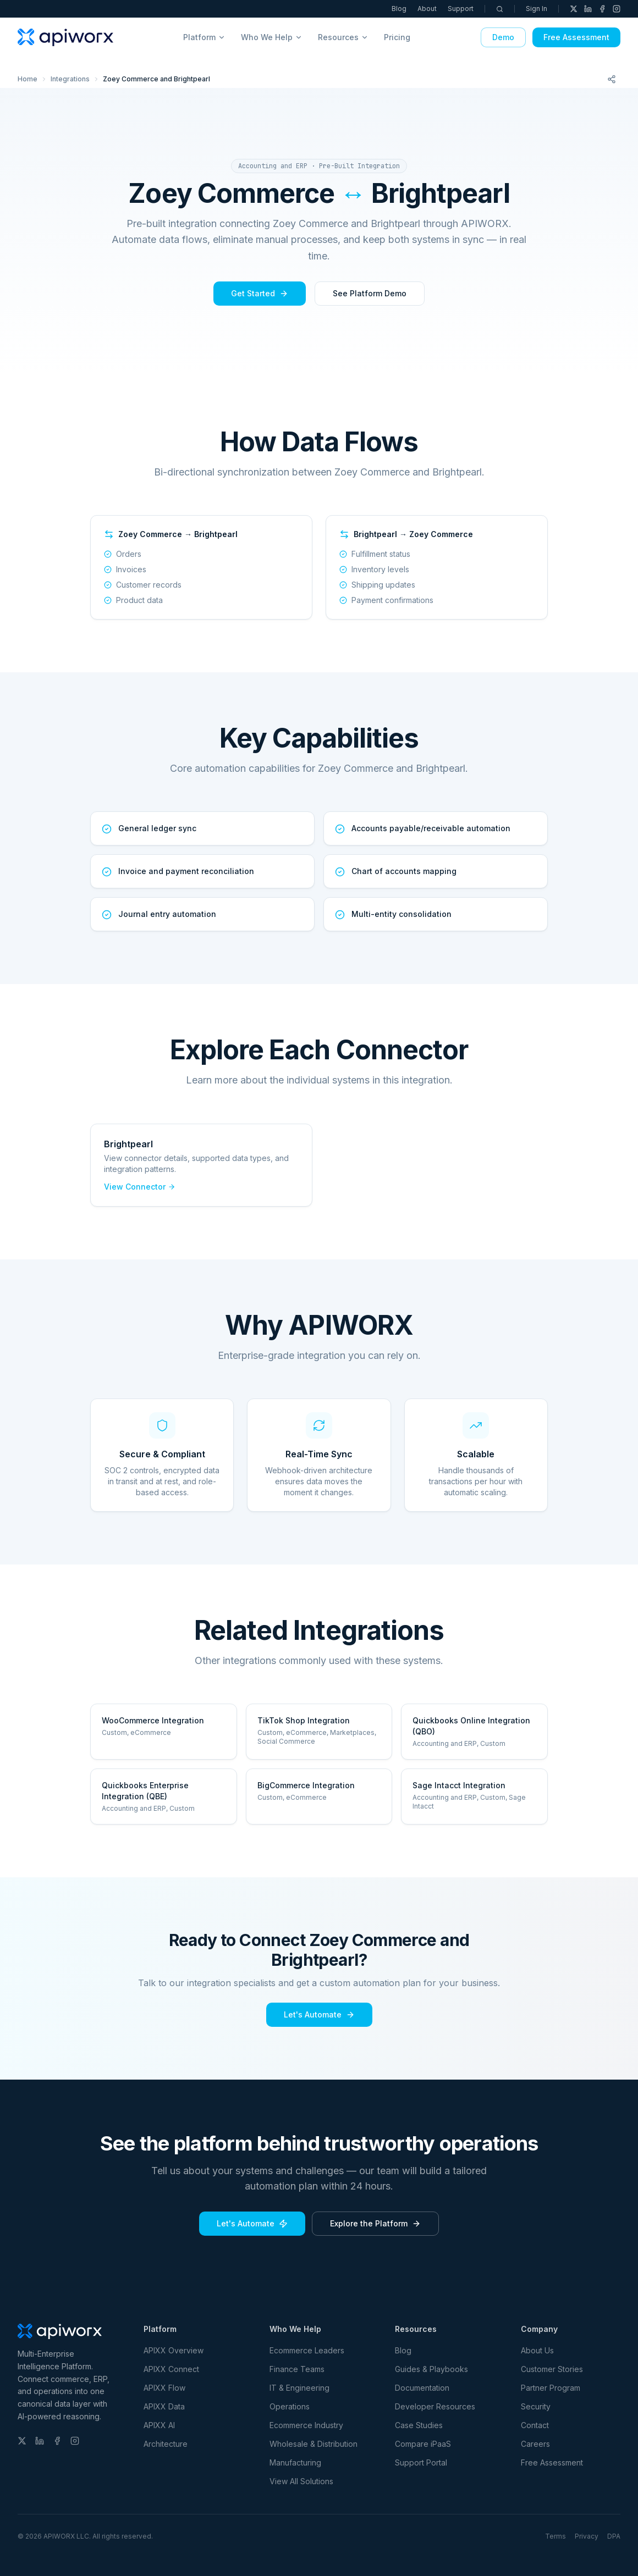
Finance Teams (297, 2369)
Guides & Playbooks (431, 2369)
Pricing (397, 37)
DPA (613, 2536)
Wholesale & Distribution (314, 2443)
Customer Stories (552, 2369)
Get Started (259, 293)
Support (461, 8)
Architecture (166, 2443)
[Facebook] (602, 9)
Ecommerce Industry (306, 2425)
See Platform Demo (369, 293)
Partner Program (550, 2387)
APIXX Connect (171, 2369)
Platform (204, 37)
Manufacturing (295, 2462)
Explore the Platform (375, 2223)
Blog (399, 8)
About (427, 8)
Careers (535, 2443)
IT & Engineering (299, 2387)
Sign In (536, 8)
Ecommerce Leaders (307, 2350)
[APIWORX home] (65, 37)
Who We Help (271, 37)
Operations (290, 2406)
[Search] (499, 9)
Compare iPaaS (423, 2443)
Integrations (70, 79)
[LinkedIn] (588, 9)
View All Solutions (301, 2481)
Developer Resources (435, 2406)
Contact (535, 2425)
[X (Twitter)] (574, 9)
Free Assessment (576, 37)
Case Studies (419, 2425)
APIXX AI (159, 2425)
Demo (503, 37)
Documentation (422, 2387)
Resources (343, 37)
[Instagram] (616, 9)
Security (536, 2406)
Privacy (586, 2536)
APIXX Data (164, 2406)
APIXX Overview (174, 2350)
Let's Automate (319, 2014)
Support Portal (421, 2462)
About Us (537, 2350)
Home (27, 79)
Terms (555, 2536)
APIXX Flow (164, 2387)
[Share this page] (611, 79)
